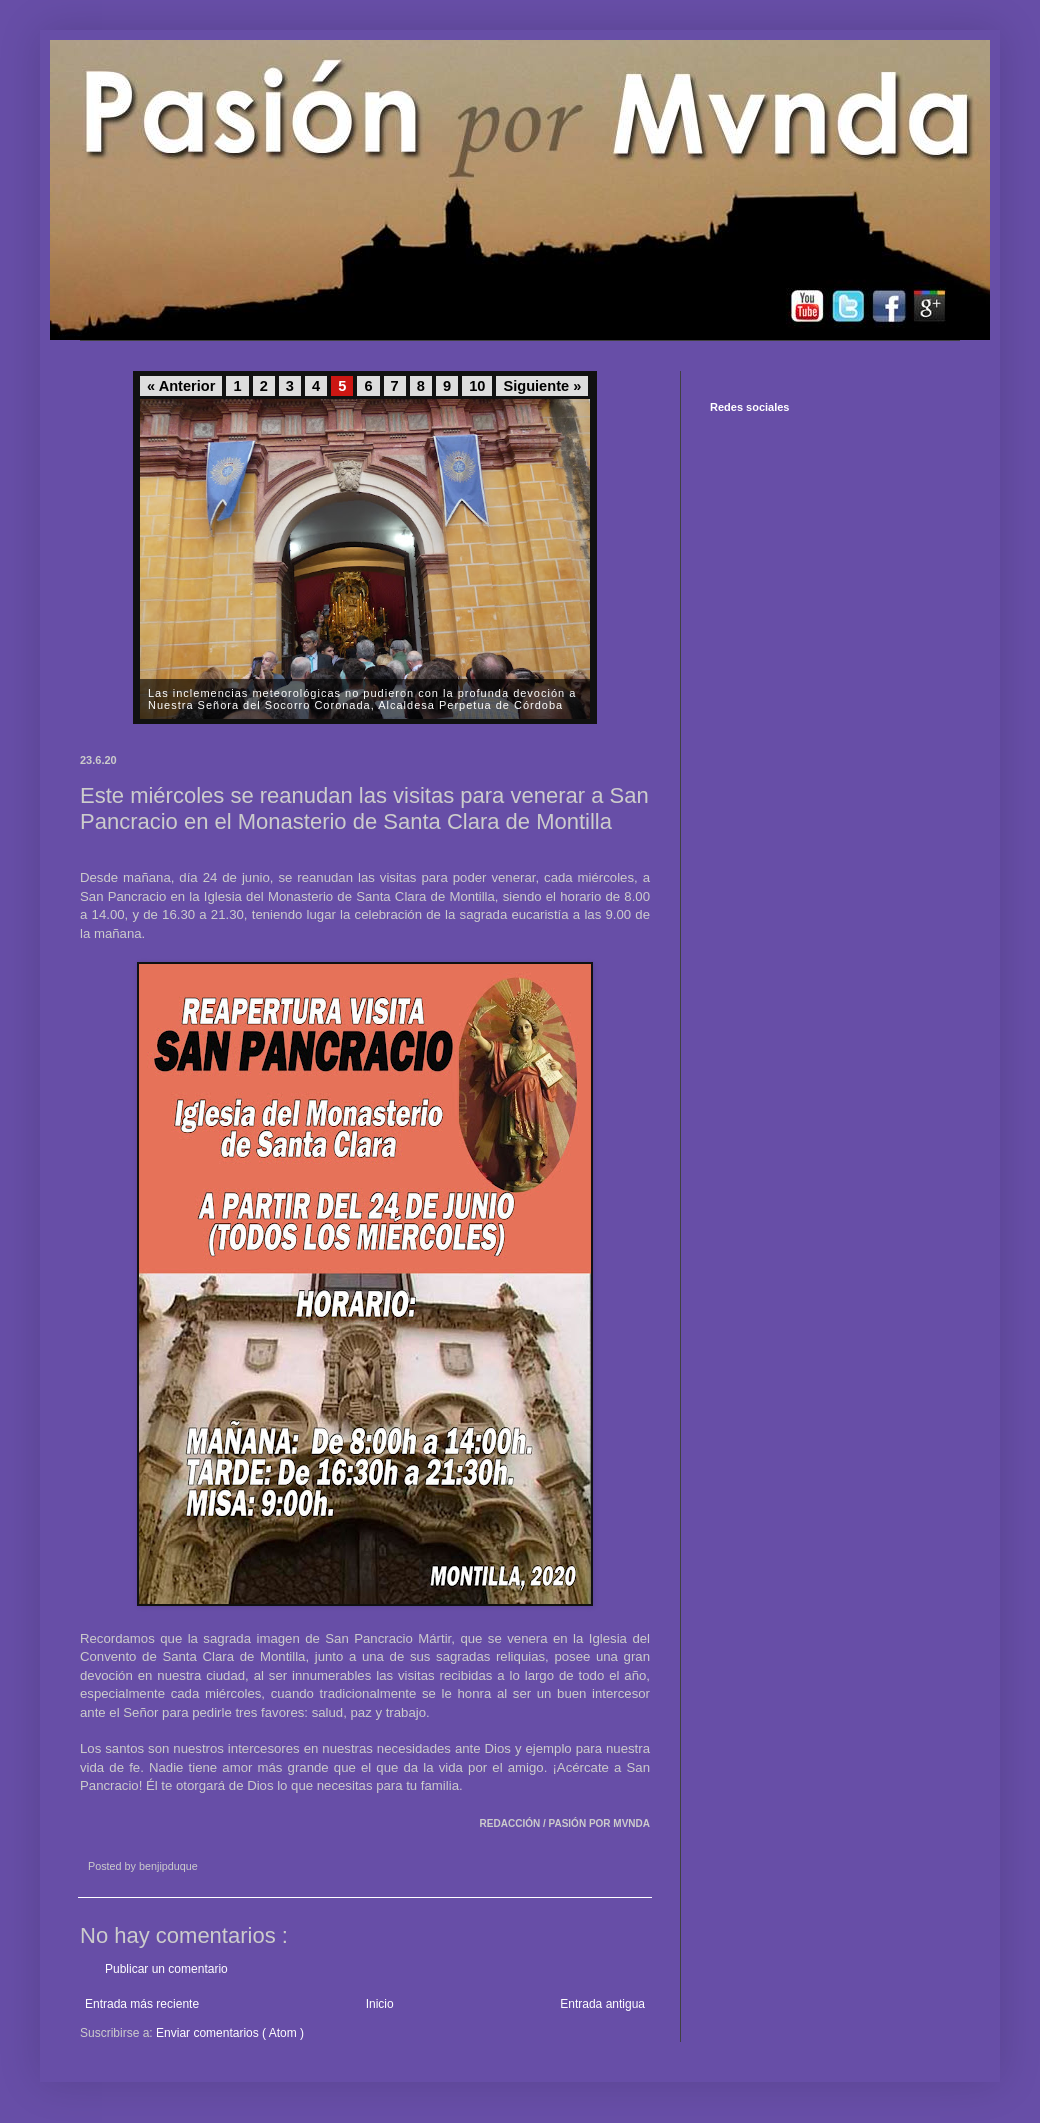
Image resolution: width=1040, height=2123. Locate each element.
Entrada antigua (602, 2004)
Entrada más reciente (142, 2004)
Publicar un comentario (166, 1969)
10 (477, 386)
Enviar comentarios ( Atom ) (230, 2033)
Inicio (380, 2004)
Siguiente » (542, 386)
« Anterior (181, 386)
